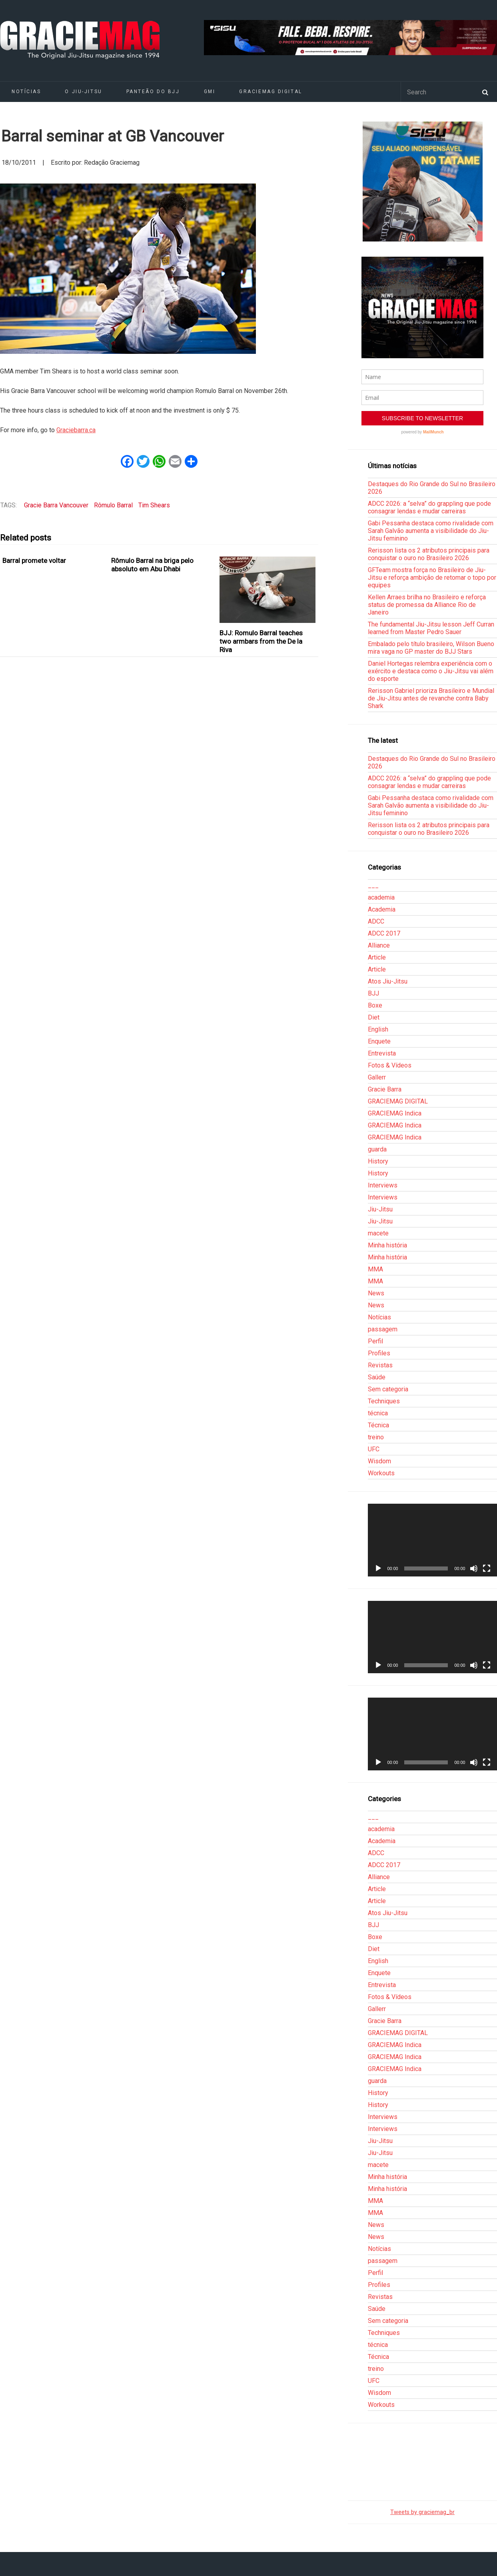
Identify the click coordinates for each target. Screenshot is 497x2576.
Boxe (375, 1005)
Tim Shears (154, 505)
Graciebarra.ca (76, 430)
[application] (432, 1540)
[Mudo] (474, 1568)
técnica (378, 1413)
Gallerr (377, 1077)
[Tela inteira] (487, 1568)
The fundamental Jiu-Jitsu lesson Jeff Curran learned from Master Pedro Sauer (431, 628)
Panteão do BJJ (153, 91)
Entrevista (382, 1053)
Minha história (387, 1245)
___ (373, 885)
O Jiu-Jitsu (83, 91)
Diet (373, 1017)
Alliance (379, 945)
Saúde (376, 1377)
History (378, 1161)
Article (377, 957)
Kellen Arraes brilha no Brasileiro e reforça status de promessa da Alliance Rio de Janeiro (427, 604)
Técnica (378, 1425)
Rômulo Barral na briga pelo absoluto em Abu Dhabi (152, 565)
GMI (210, 91)
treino (376, 1437)
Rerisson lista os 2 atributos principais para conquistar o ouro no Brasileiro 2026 (428, 554)
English (378, 1029)
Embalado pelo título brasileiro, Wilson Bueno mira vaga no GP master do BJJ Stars (431, 647)
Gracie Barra (384, 1089)
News (376, 1293)
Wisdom (379, 1461)
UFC (373, 1449)
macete (378, 1233)
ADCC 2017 (384, 933)
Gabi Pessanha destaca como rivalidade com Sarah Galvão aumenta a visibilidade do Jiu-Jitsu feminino (430, 530)
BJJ (373, 993)
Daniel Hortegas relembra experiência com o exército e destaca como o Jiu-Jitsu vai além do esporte (430, 671)
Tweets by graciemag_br (422, 2512)
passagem (382, 1329)
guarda (377, 1149)
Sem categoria (388, 1389)
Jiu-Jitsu (380, 1209)
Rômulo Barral (113, 505)
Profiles (379, 1353)
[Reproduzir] (378, 1568)
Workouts (381, 1473)
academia (381, 897)
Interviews (382, 1185)
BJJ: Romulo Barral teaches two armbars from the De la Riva (261, 641)
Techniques (384, 1401)
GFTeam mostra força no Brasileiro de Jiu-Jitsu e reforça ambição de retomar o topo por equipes (432, 577)
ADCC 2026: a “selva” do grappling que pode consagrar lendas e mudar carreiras (429, 507)
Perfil (375, 1341)
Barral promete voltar (34, 561)
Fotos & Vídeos (389, 1065)
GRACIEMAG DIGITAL (270, 91)
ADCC (376, 921)
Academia (381, 909)
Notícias (379, 1317)
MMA (375, 1269)
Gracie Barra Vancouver (56, 505)
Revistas (380, 1365)
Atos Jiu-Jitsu (387, 981)
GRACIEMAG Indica (394, 1113)
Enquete (379, 1041)
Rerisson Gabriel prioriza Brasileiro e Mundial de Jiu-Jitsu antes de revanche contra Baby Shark (431, 698)
